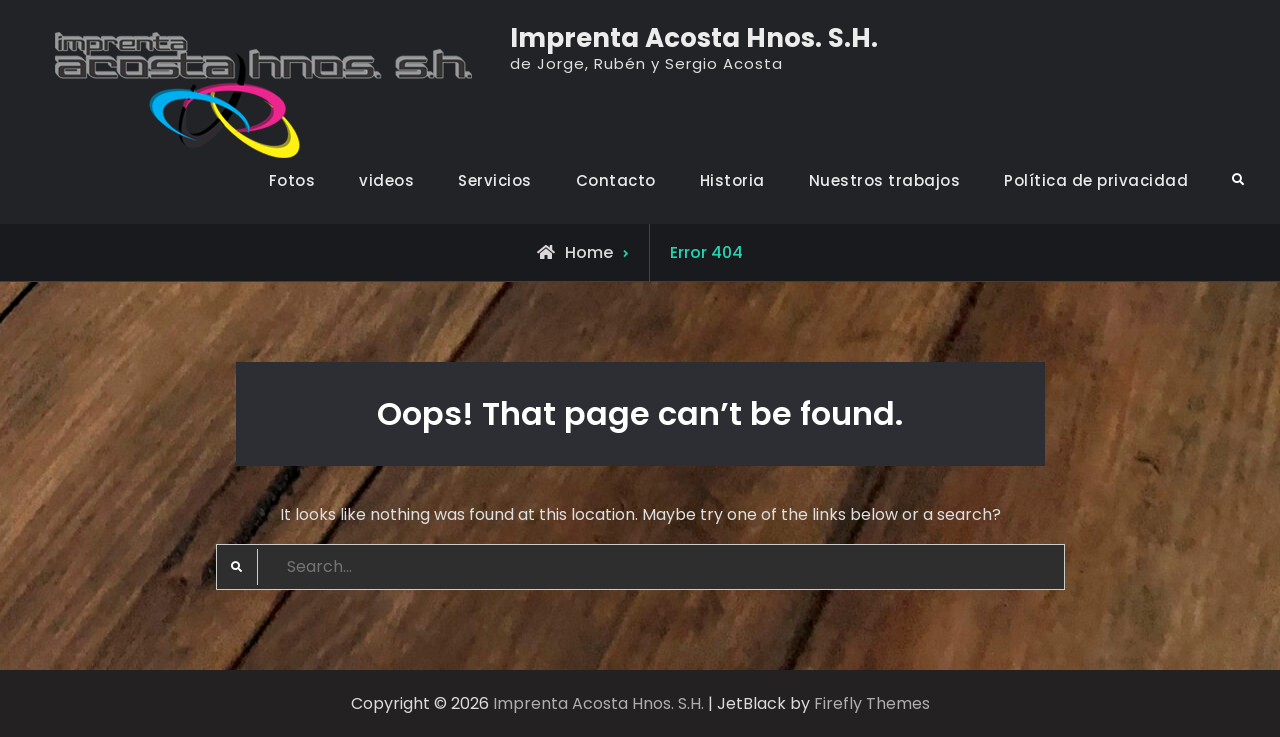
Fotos (292, 180)
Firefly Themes (872, 703)
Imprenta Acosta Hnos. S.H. (694, 38)
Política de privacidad (1096, 180)
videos (386, 180)
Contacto (616, 180)
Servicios (495, 180)
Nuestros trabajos (885, 180)
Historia (732, 180)
